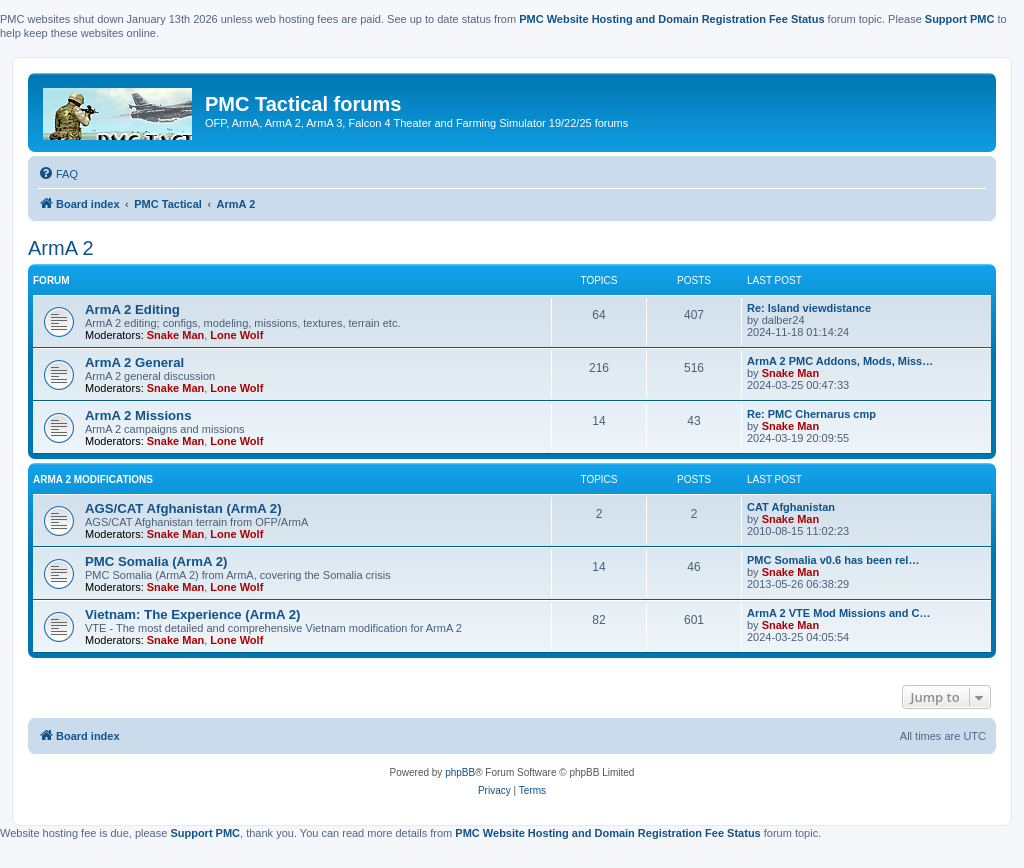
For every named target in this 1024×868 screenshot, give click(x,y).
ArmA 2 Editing (132, 309)
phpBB (460, 772)
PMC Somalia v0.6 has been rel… (833, 560)
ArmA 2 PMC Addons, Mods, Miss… (840, 361)
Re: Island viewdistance (809, 308)
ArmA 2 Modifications (93, 479)
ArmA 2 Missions (138, 415)
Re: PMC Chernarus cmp (811, 414)
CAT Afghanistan (791, 507)
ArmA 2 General (134, 362)
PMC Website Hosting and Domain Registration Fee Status (671, 19)
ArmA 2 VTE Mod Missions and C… (839, 613)
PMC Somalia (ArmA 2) (156, 561)
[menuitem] (58, 174)
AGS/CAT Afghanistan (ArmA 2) (183, 508)
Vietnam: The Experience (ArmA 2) (192, 614)
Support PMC (960, 19)
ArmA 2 (61, 248)
